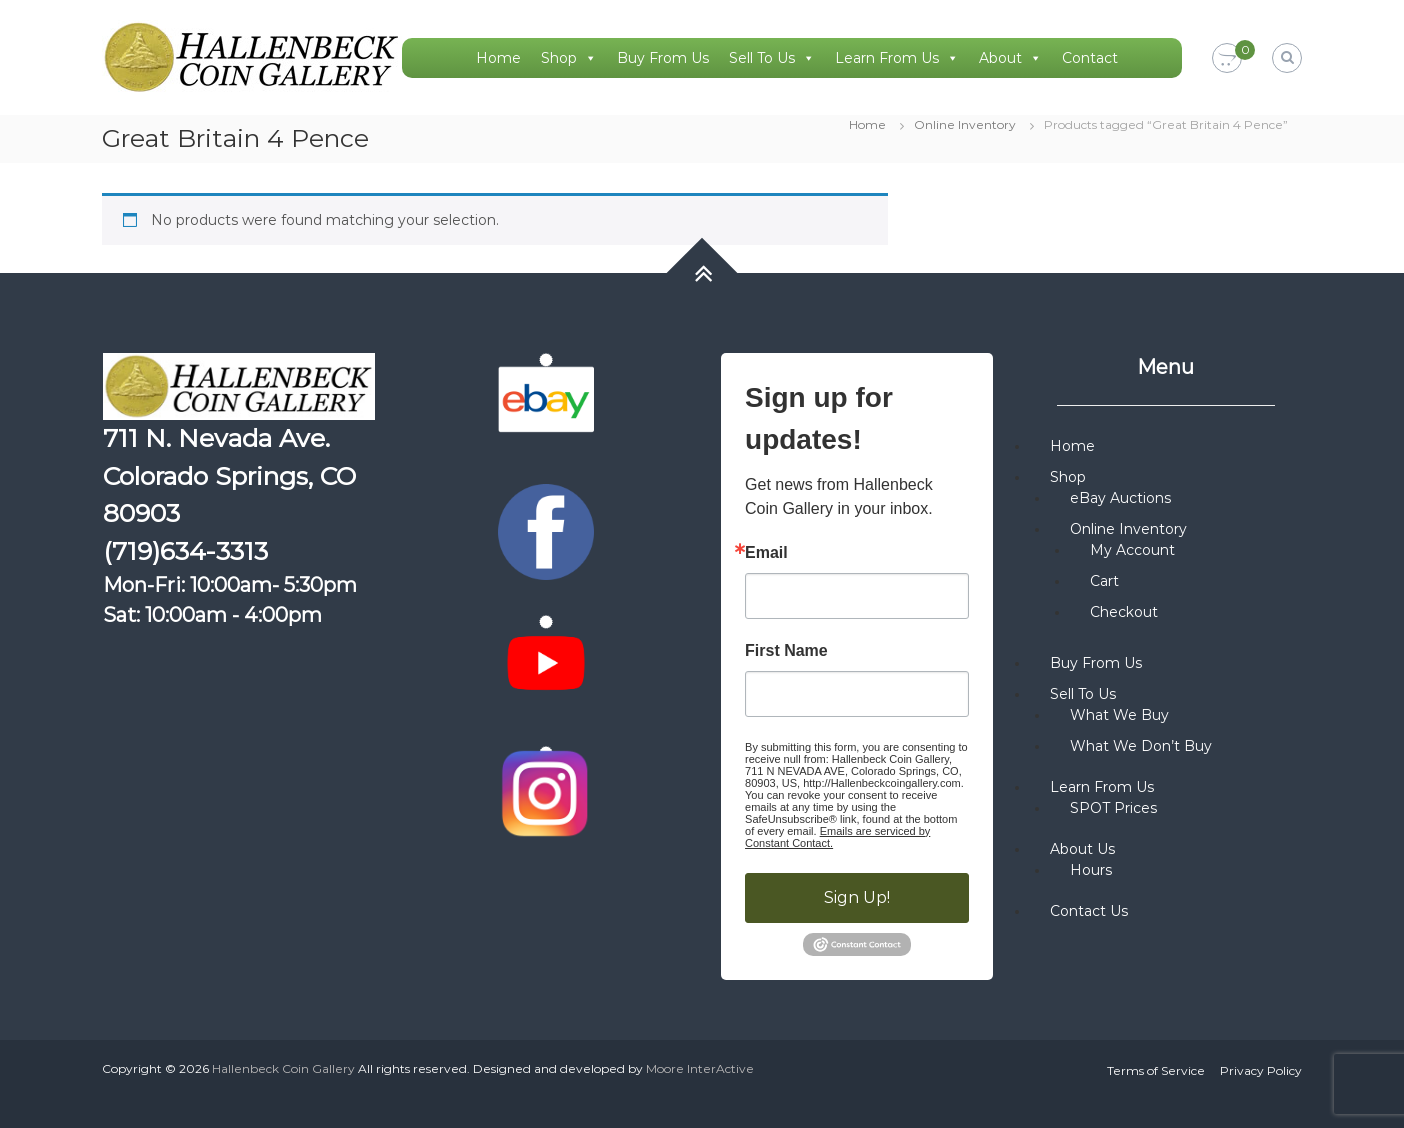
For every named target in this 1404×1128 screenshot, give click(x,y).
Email (766, 553)
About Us (1082, 849)
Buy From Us (663, 58)
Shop (569, 58)
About (1010, 58)
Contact (1090, 58)
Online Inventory (965, 124)
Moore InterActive (700, 1068)
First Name (786, 651)
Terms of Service (1156, 1070)
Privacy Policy (1261, 1070)
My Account (1132, 550)
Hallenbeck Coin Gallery (283, 1068)
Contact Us (1089, 911)
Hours (1091, 870)
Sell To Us (772, 58)
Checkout (1124, 612)
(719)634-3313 (185, 551)
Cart (1104, 581)
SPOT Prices (1113, 808)
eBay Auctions (1120, 498)
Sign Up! (857, 897)
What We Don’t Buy (1141, 746)
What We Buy (1119, 715)
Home (498, 58)
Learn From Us (897, 58)
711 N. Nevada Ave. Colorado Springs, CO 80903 (229, 475)
